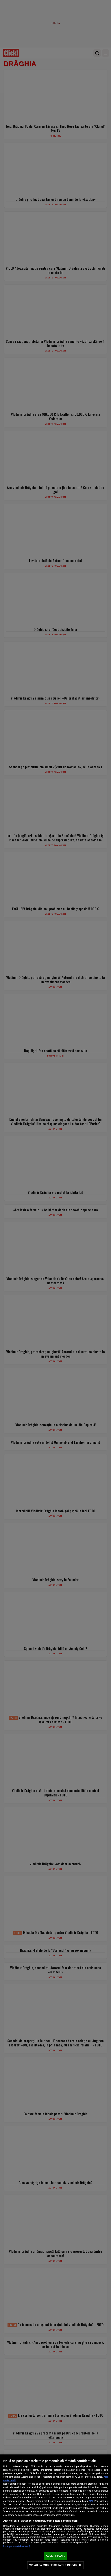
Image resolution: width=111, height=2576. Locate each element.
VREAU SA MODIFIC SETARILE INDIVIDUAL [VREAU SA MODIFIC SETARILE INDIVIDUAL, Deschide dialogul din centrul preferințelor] (55, 2565)
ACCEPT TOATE (55, 2555)
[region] (55, 2515)
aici (91, 2500)
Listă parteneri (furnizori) (16, 2546)
